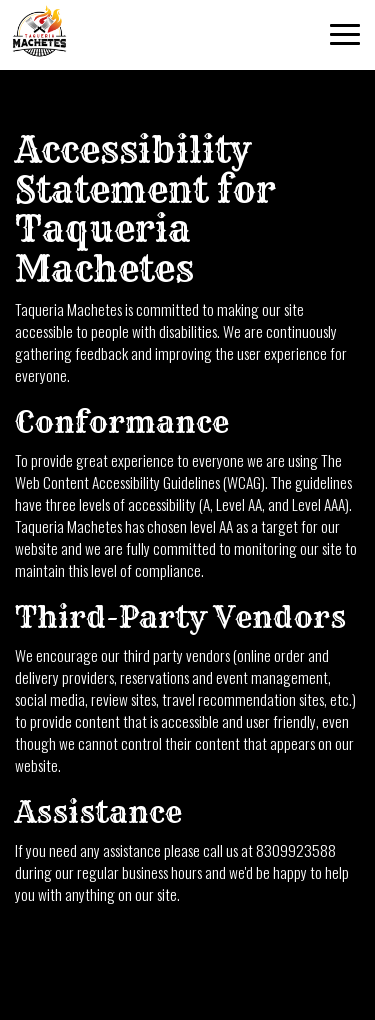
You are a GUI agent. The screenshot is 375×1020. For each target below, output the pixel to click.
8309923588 (296, 850)
